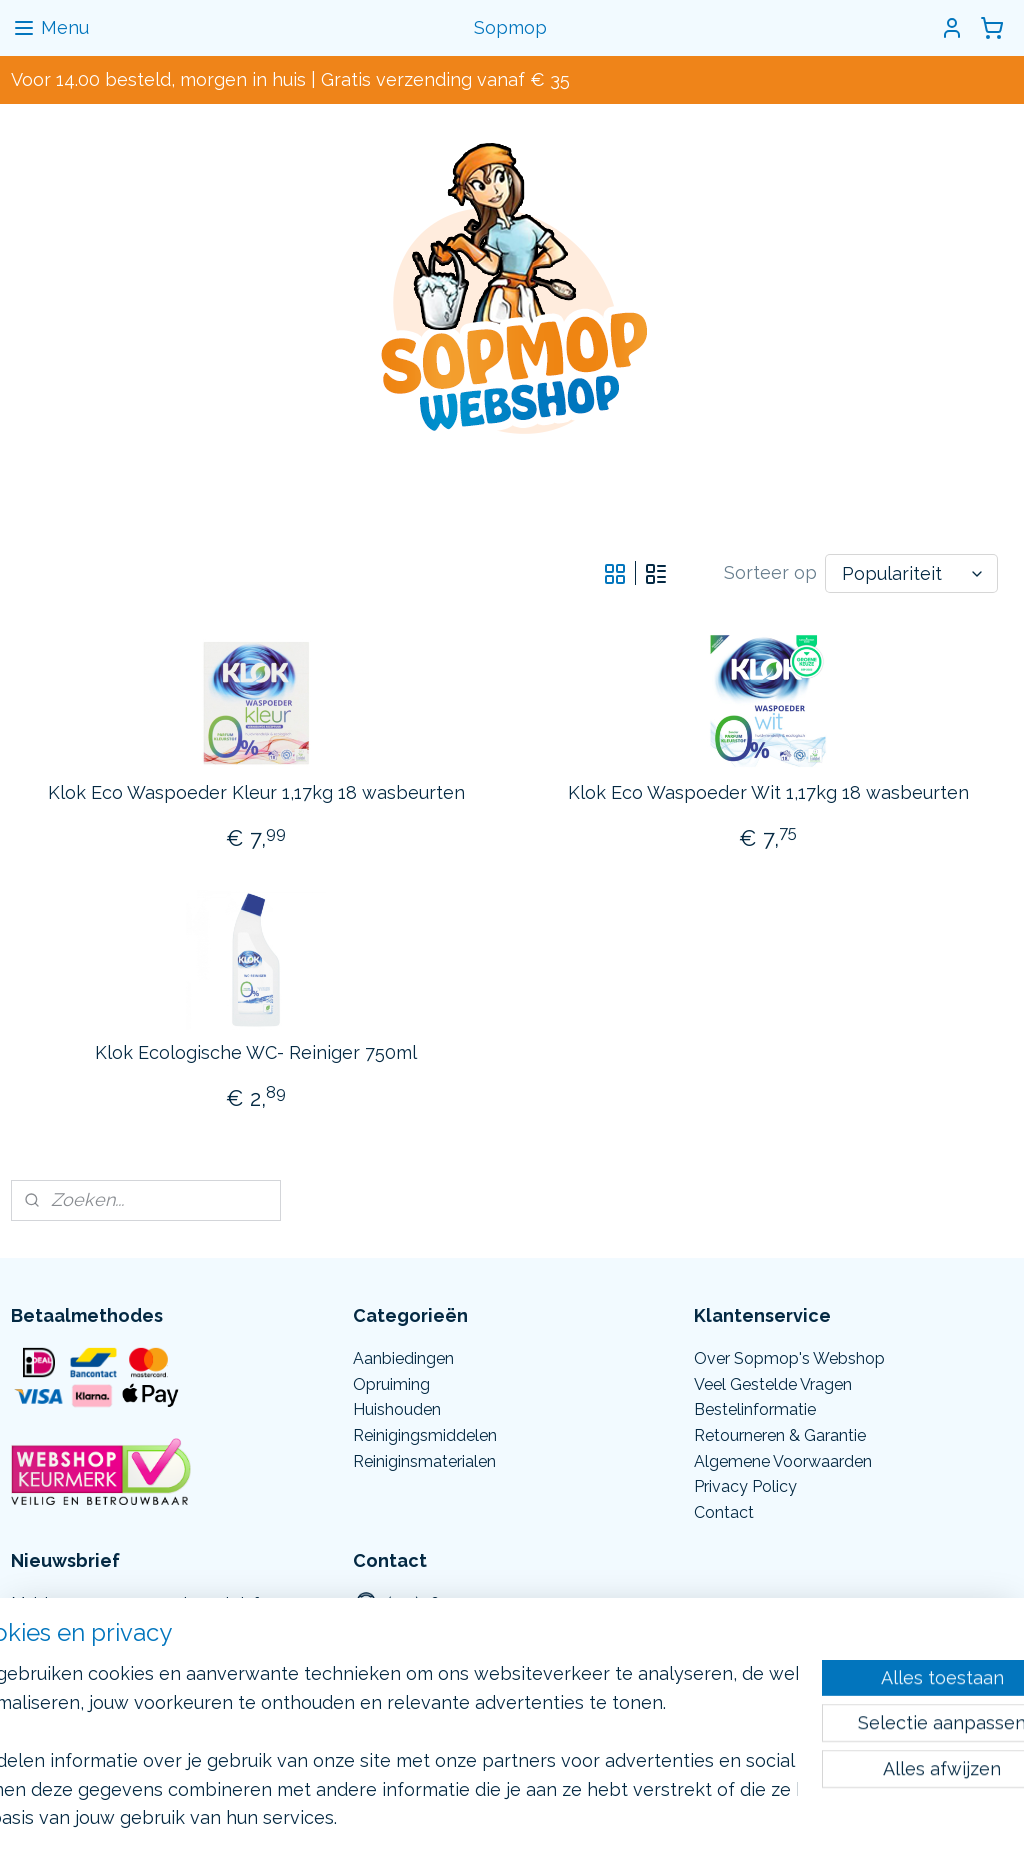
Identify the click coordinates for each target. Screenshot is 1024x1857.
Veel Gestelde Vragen (773, 1384)
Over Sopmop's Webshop (789, 1358)
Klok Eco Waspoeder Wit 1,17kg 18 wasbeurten (768, 792)
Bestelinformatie (755, 1409)
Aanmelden (76, 1657)
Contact (724, 1512)
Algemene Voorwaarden (783, 1461)
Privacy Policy (745, 1486)
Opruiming (391, 1384)
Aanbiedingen (403, 1358)
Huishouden (397, 1409)
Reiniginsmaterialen (424, 1461)
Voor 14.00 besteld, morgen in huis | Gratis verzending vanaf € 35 (290, 79)
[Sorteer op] (911, 573)
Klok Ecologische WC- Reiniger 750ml (256, 1051)
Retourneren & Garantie (780, 1435)
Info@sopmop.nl (447, 1655)
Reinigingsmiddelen (425, 1435)
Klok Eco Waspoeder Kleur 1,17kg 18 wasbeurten (256, 792)
